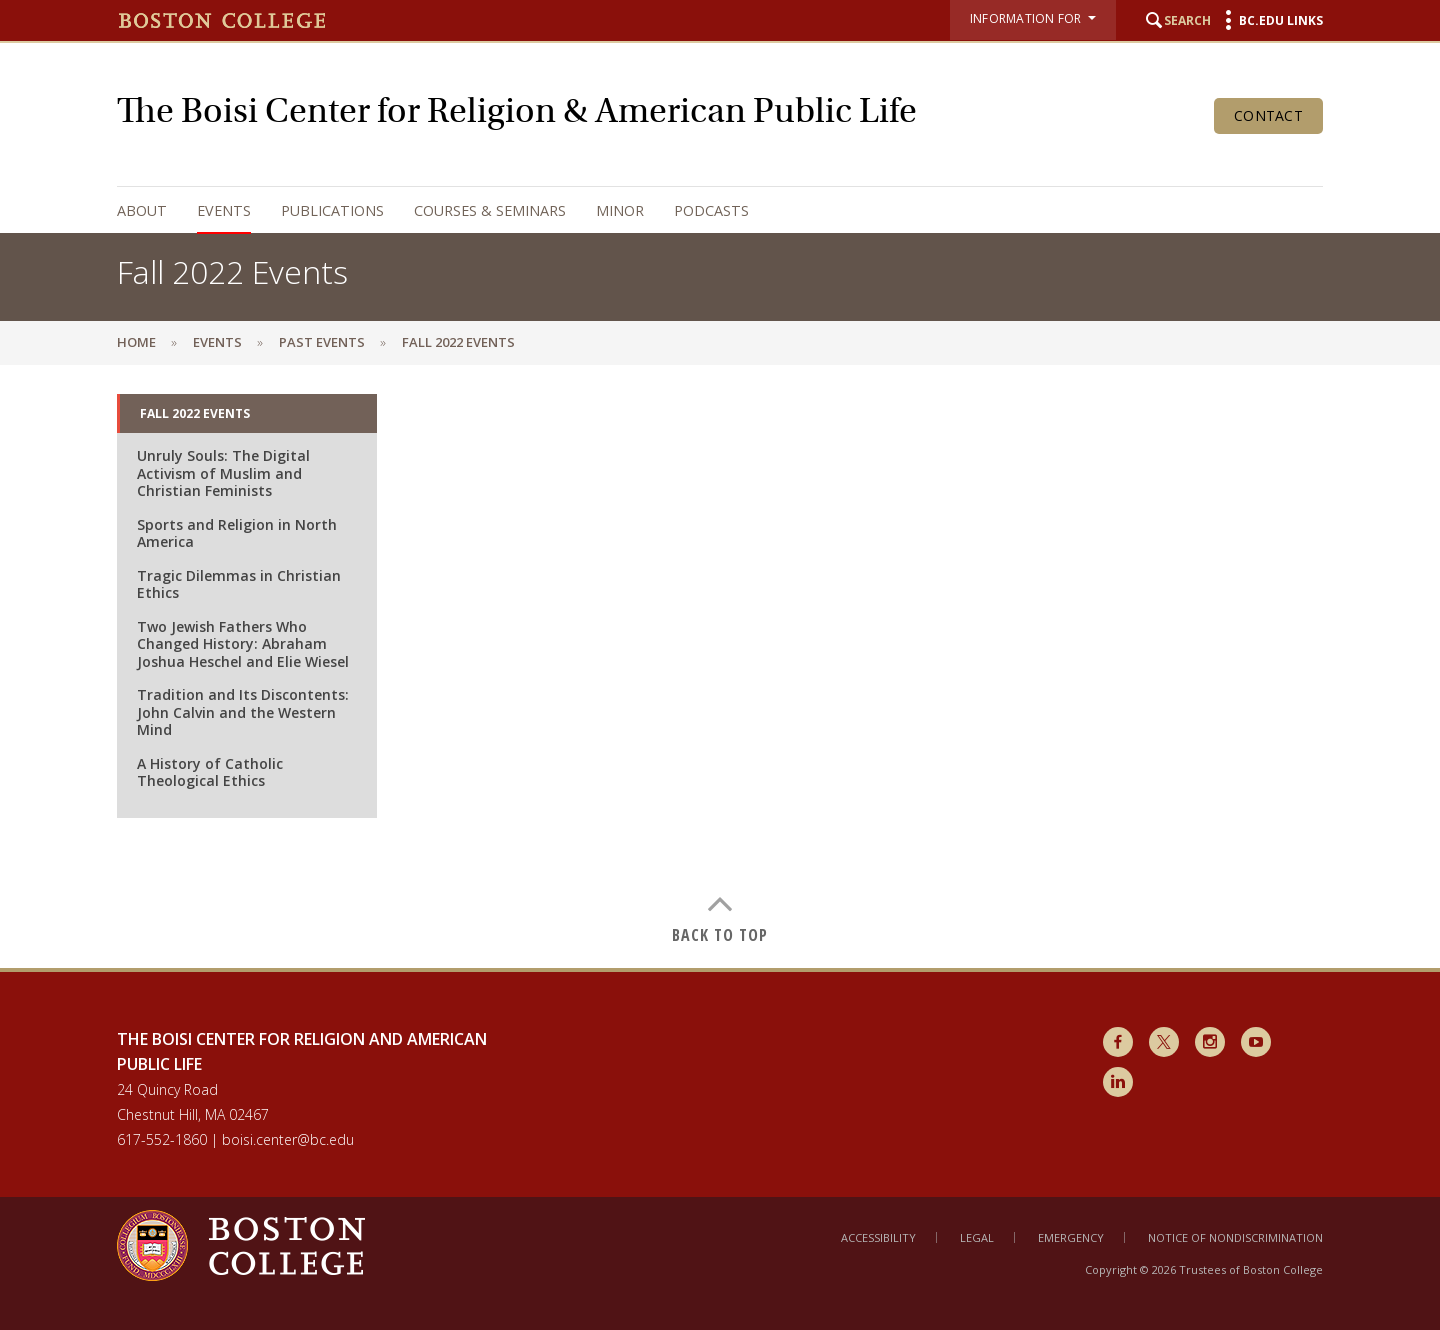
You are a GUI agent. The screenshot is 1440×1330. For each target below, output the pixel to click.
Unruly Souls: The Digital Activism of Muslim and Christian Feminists (223, 473)
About (142, 210)
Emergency (1071, 1237)
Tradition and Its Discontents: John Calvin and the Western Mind (243, 712)
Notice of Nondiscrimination (1235, 1237)
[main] (720, 666)
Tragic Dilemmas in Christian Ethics (239, 584)
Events (224, 210)
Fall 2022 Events (195, 413)
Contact (1268, 115)
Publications (332, 210)
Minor (620, 210)
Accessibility (878, 1237)
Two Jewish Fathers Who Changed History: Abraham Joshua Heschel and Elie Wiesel (243, 644)
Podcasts (711, 210)
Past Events (322, 342)
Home (136, 342)
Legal (977, 1237)
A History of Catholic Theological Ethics (210, 772)
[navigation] (700, 210)
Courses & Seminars (490, 210)
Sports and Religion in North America (237, 533)
